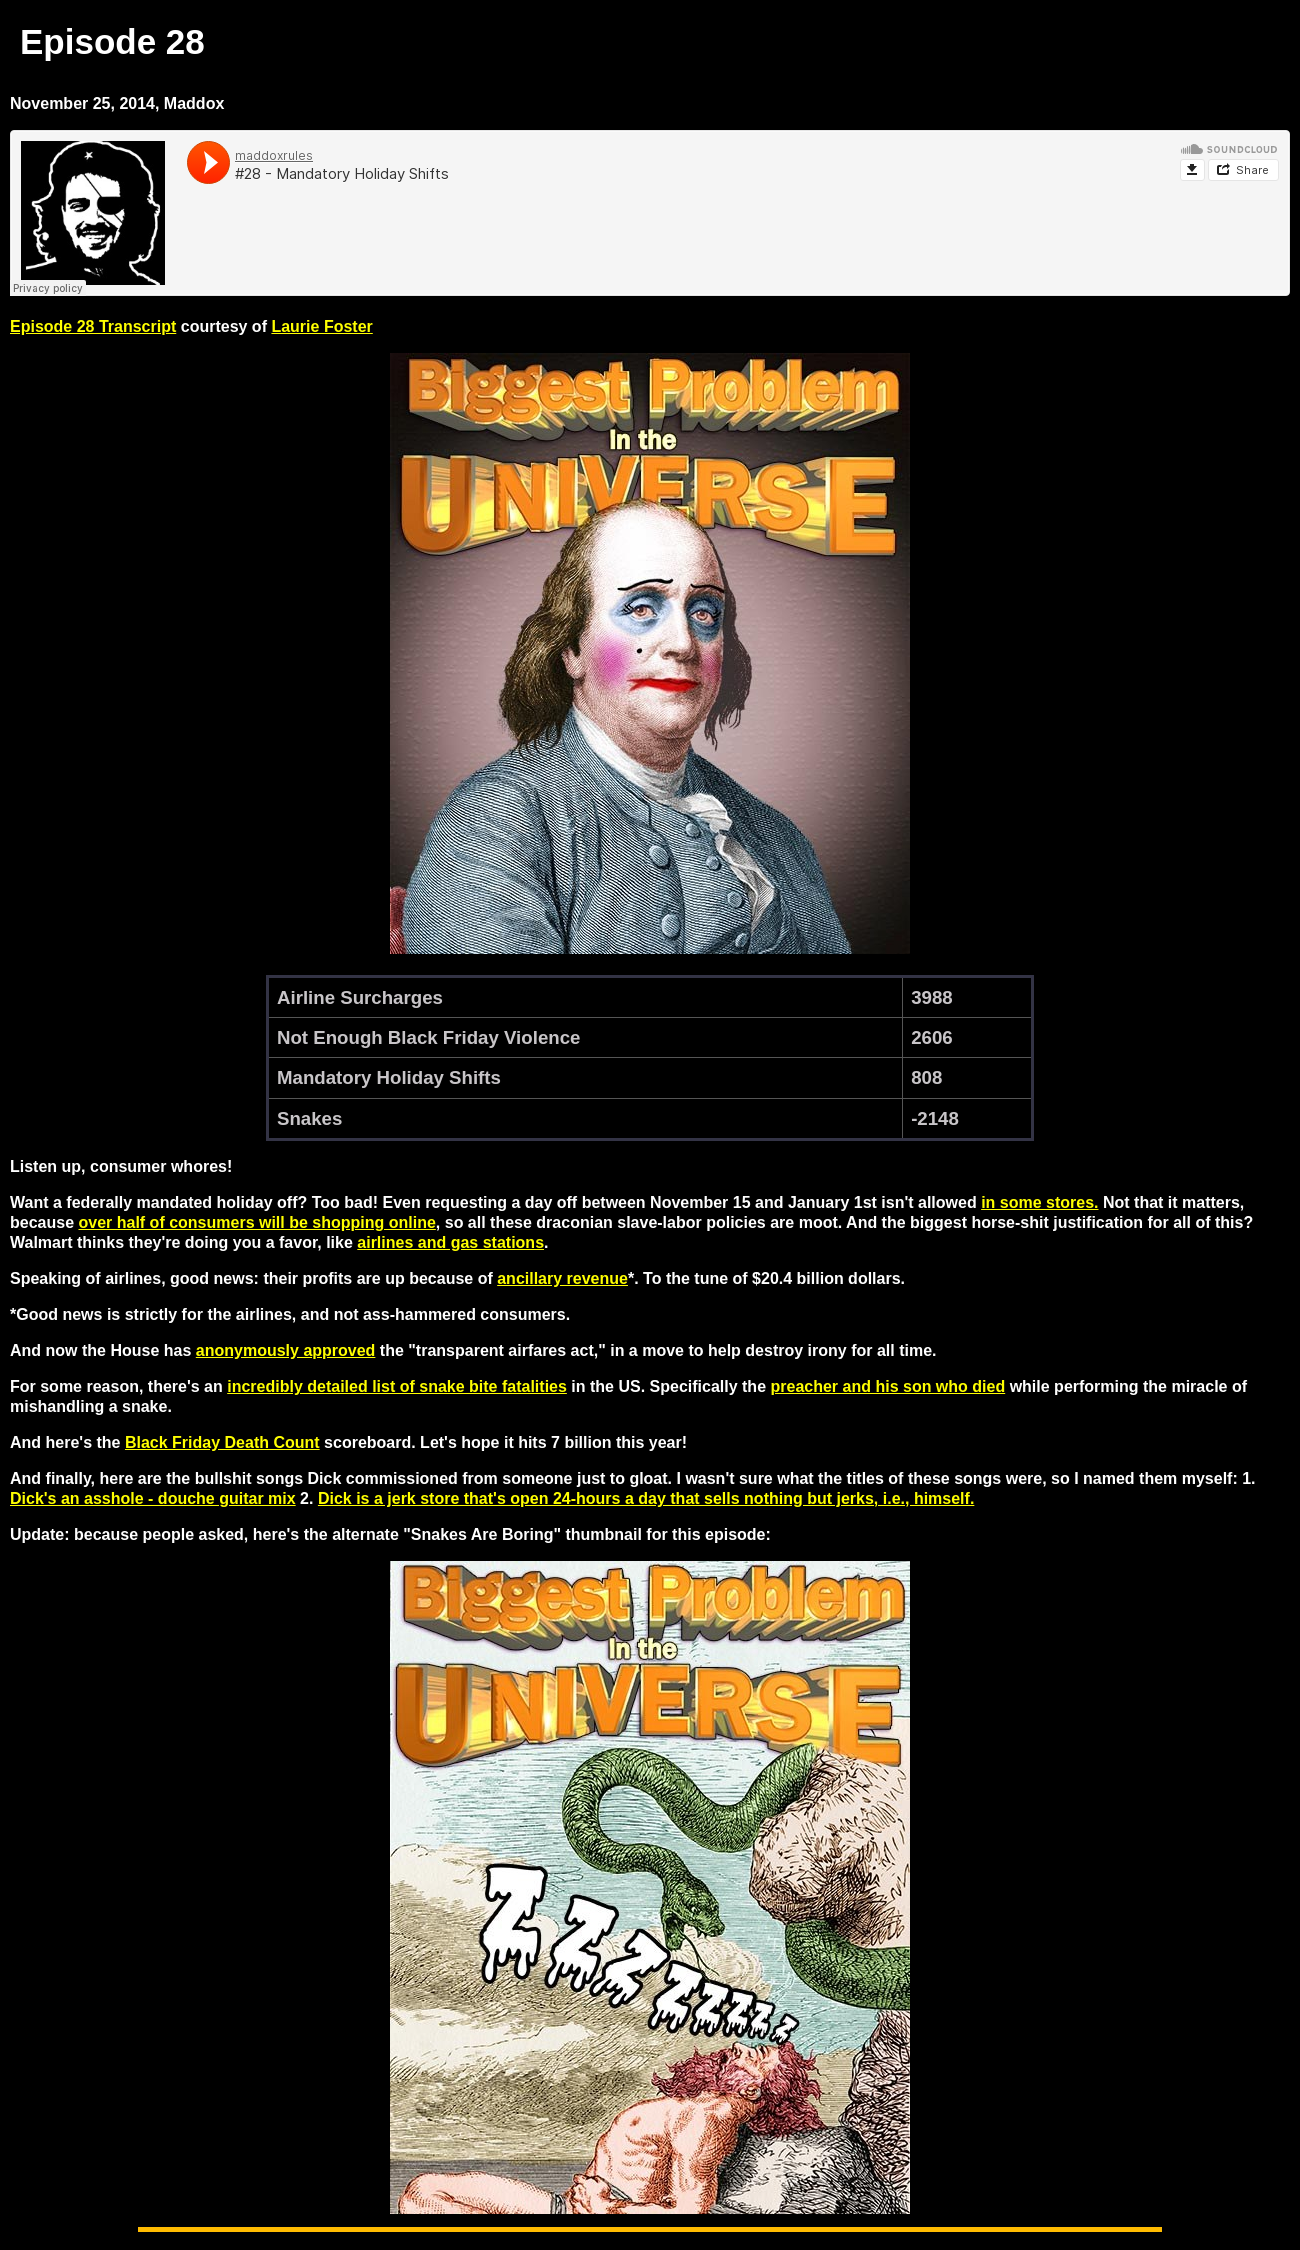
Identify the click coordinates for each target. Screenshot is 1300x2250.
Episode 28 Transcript (93, 326)
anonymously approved (286, 1350)
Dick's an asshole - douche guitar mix (153, 1498)
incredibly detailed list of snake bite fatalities (397, 1386)
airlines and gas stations (450, 1242)
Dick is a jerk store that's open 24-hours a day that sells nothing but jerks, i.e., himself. (646, 1498)
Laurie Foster (321, 326)
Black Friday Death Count (222, 1442)
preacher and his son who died (887, 1386)
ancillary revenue (562, 1278)
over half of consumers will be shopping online (256, 1222)
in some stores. (1039, 1202)
